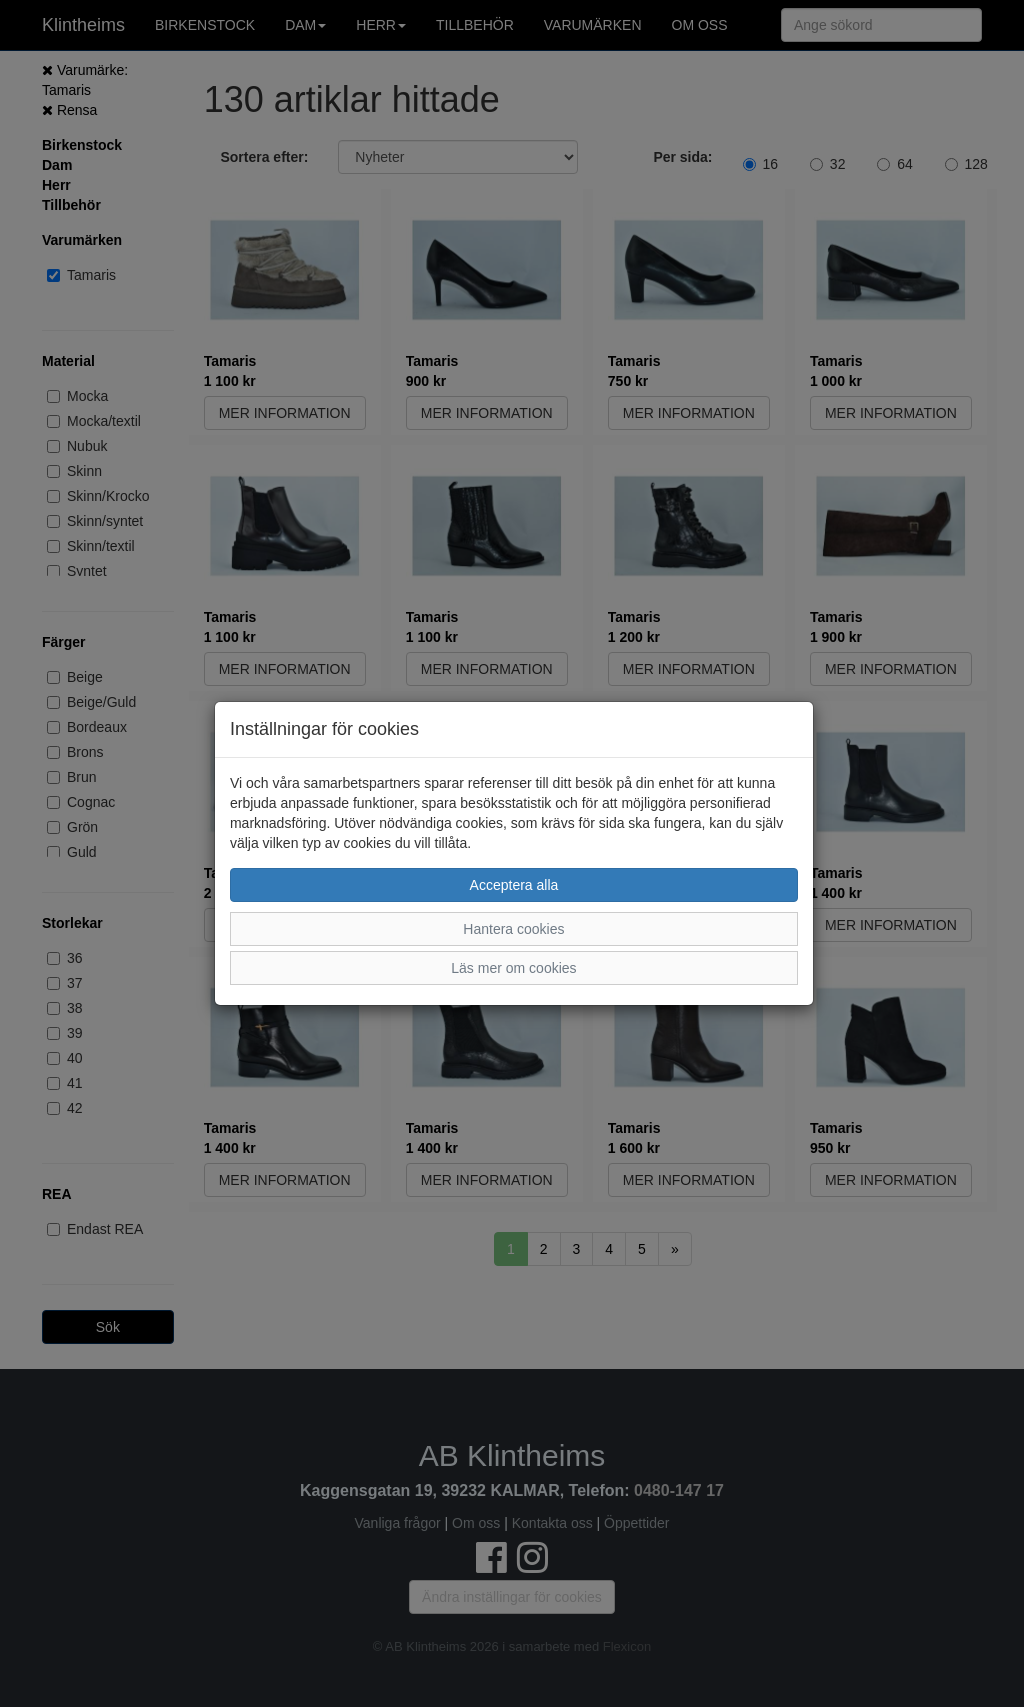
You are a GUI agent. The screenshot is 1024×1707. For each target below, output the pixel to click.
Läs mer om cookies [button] (513, 968)
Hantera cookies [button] (513, 929)
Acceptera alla (514, 885)
